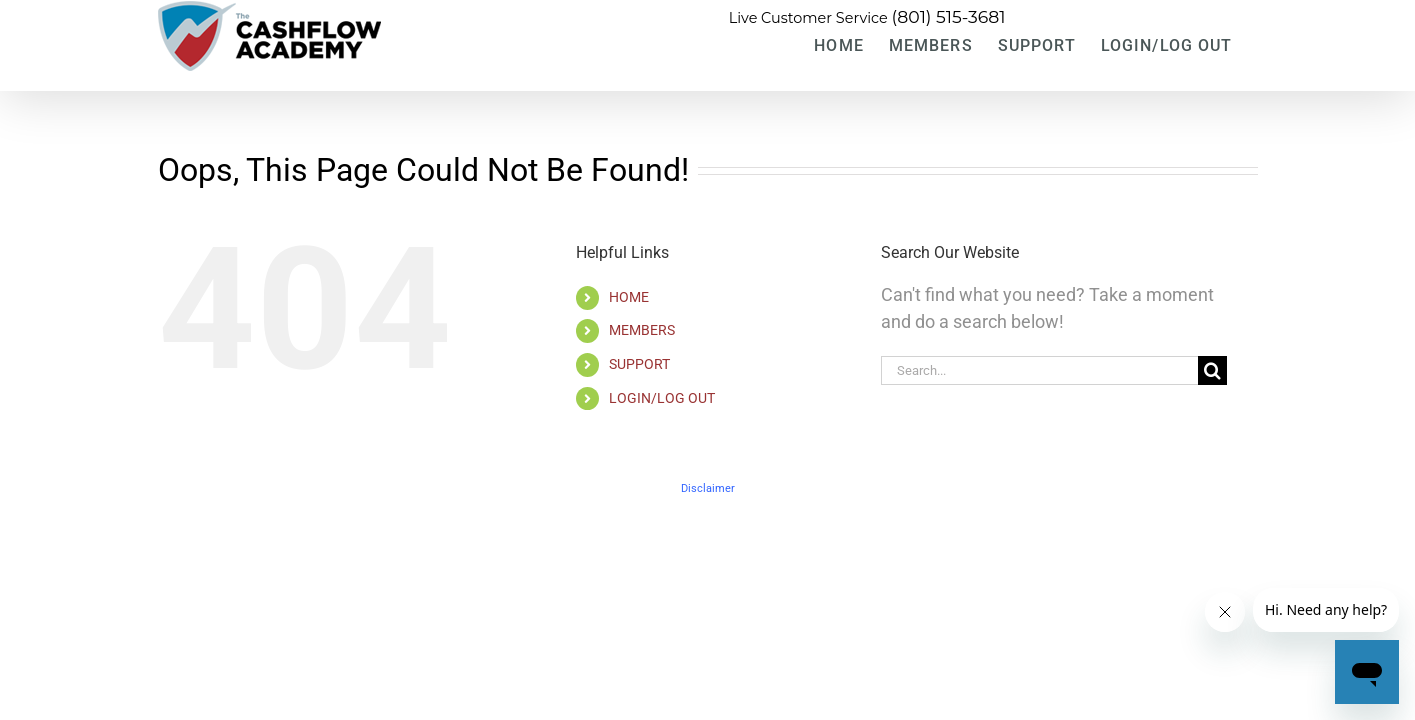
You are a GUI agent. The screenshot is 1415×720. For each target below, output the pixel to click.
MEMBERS (642, 330)
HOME (629, 297)
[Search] (1212, 370)
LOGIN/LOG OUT (662, 398)
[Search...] (1040, 370)
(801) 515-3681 (949, 16)
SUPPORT (639, 364)
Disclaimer (708, 488)
